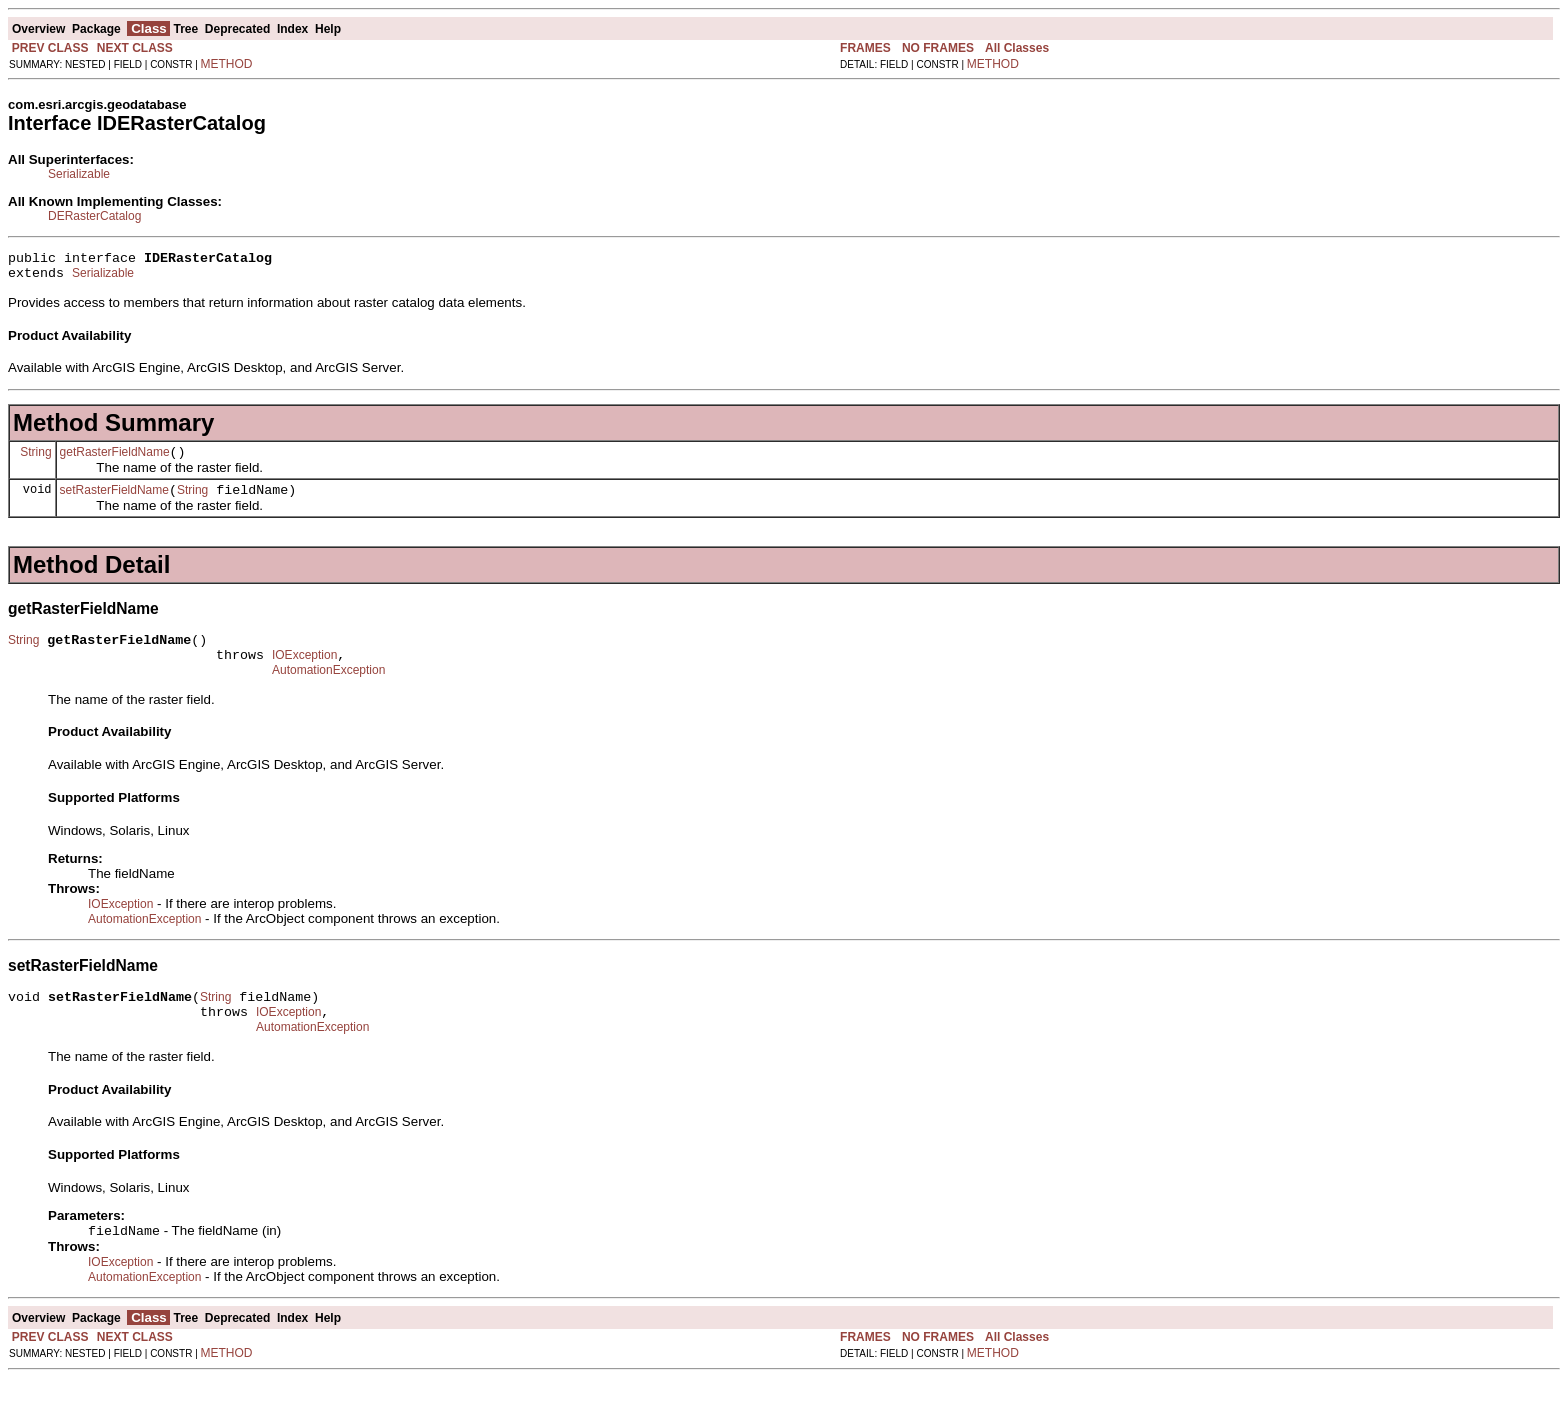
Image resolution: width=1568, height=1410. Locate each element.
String (35, 460)
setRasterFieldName (114, 502)
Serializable (79, 174)
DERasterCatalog (94, 216)
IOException (304, 673)
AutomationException (328, 691)
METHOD (227, 64)
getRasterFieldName (115, 461)
